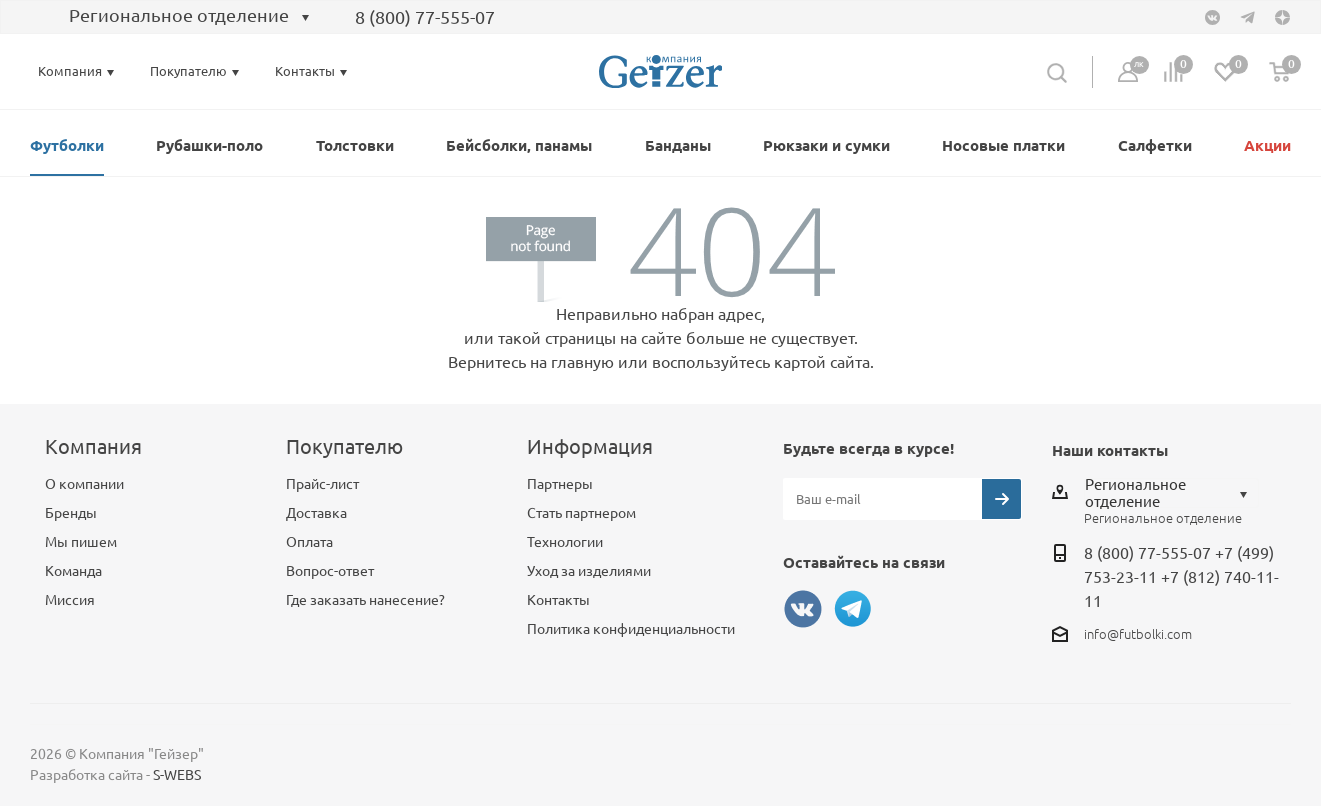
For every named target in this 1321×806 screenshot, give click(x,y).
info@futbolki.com (1138, 634)
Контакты (558, 600)
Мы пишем (81, 542)
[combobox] (176, 18)
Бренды (71, 513)
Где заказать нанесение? (365, 600)
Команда (73, 571)
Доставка (316, 513)
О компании (84, 484)
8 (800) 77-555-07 (425, 17)
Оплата (309, 542)
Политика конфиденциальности (631, 629)
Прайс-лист (322, 484)
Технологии (565, 542)
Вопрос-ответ (330, 571)
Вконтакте (803, 609)
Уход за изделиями (589, 571)
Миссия (70, 600)
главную (582, 362)
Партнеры (560, 484)
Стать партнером (581, 513)
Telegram (853, 609)
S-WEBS (177, 775)
